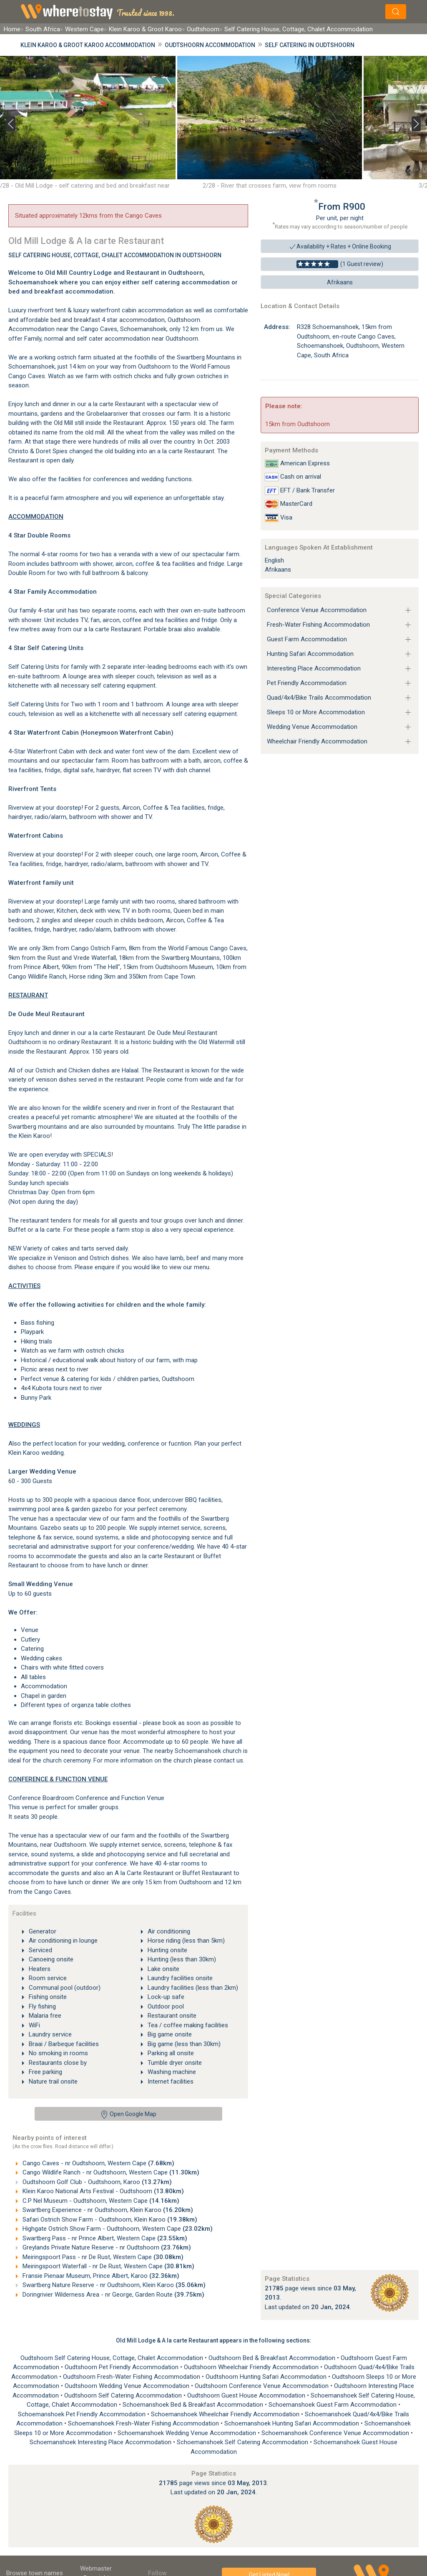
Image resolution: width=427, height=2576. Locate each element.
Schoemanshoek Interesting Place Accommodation (101, 2442)
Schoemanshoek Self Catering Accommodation (243, 2442)
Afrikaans (340, 282)
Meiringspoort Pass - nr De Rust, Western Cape (102, 2257)
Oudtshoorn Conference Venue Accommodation (262, 2386)
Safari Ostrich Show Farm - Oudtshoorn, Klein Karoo (109, 2219)
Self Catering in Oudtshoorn (309, 45)
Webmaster (96, 2568)
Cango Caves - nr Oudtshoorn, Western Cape (97, 2163)
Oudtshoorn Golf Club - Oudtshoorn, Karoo (96, 2182)
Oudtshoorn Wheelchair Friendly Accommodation (252, 2367)
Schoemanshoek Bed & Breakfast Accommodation (194, 2404)
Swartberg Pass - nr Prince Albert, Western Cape (104, 2238)
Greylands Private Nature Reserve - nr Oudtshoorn (106, 2247)
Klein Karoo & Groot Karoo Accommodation (87, 45)
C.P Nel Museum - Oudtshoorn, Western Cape (100, 2200)
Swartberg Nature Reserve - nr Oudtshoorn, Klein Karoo (113, 2285)
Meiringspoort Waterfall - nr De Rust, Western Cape (107, 2266)
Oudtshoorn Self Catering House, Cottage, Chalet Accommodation (112, 2358)
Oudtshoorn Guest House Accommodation (247, 2395)
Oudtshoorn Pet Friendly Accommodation (122, 2367)
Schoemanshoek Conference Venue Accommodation (336, 2433)
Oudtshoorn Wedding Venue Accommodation (128, 2386)
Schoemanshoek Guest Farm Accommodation (333, 2404)
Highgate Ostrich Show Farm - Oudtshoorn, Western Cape (117, 2228)
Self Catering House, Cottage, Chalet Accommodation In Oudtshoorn (114, 255)
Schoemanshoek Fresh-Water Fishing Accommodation (144, 2423)
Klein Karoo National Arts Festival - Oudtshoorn (102, 2191)
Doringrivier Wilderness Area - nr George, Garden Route (112, 2294)
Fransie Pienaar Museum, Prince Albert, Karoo (100, 2276)
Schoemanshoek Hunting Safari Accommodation (292, 2423)
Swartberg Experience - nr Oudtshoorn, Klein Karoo (107, 2210)
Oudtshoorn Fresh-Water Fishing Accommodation (132, 2376)
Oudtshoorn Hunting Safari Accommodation (267, 2376)
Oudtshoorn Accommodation (210, 45)
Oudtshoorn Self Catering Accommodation (123, 2395)
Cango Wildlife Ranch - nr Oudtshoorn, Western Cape (110, 2172)
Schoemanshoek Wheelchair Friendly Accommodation (226, 2414)
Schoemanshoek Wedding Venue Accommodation (188, 2433)
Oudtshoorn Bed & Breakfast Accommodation (272, 2358)
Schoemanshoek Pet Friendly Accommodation (82, 2414)
